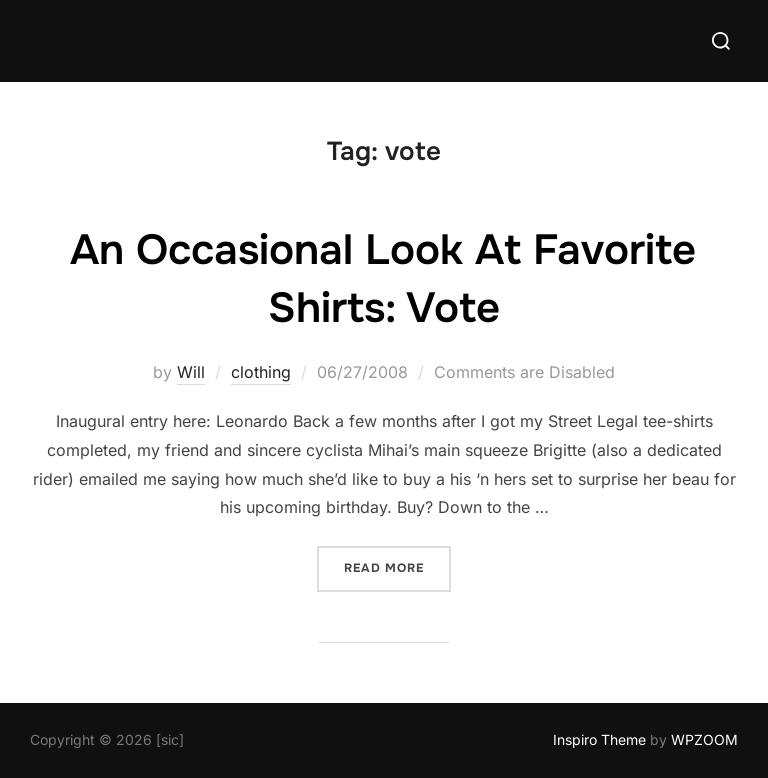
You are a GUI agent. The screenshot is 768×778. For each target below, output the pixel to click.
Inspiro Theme (599, 739)
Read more (397, 566)
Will (191, 372)
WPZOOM (704, 739)
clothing (261, 372)
